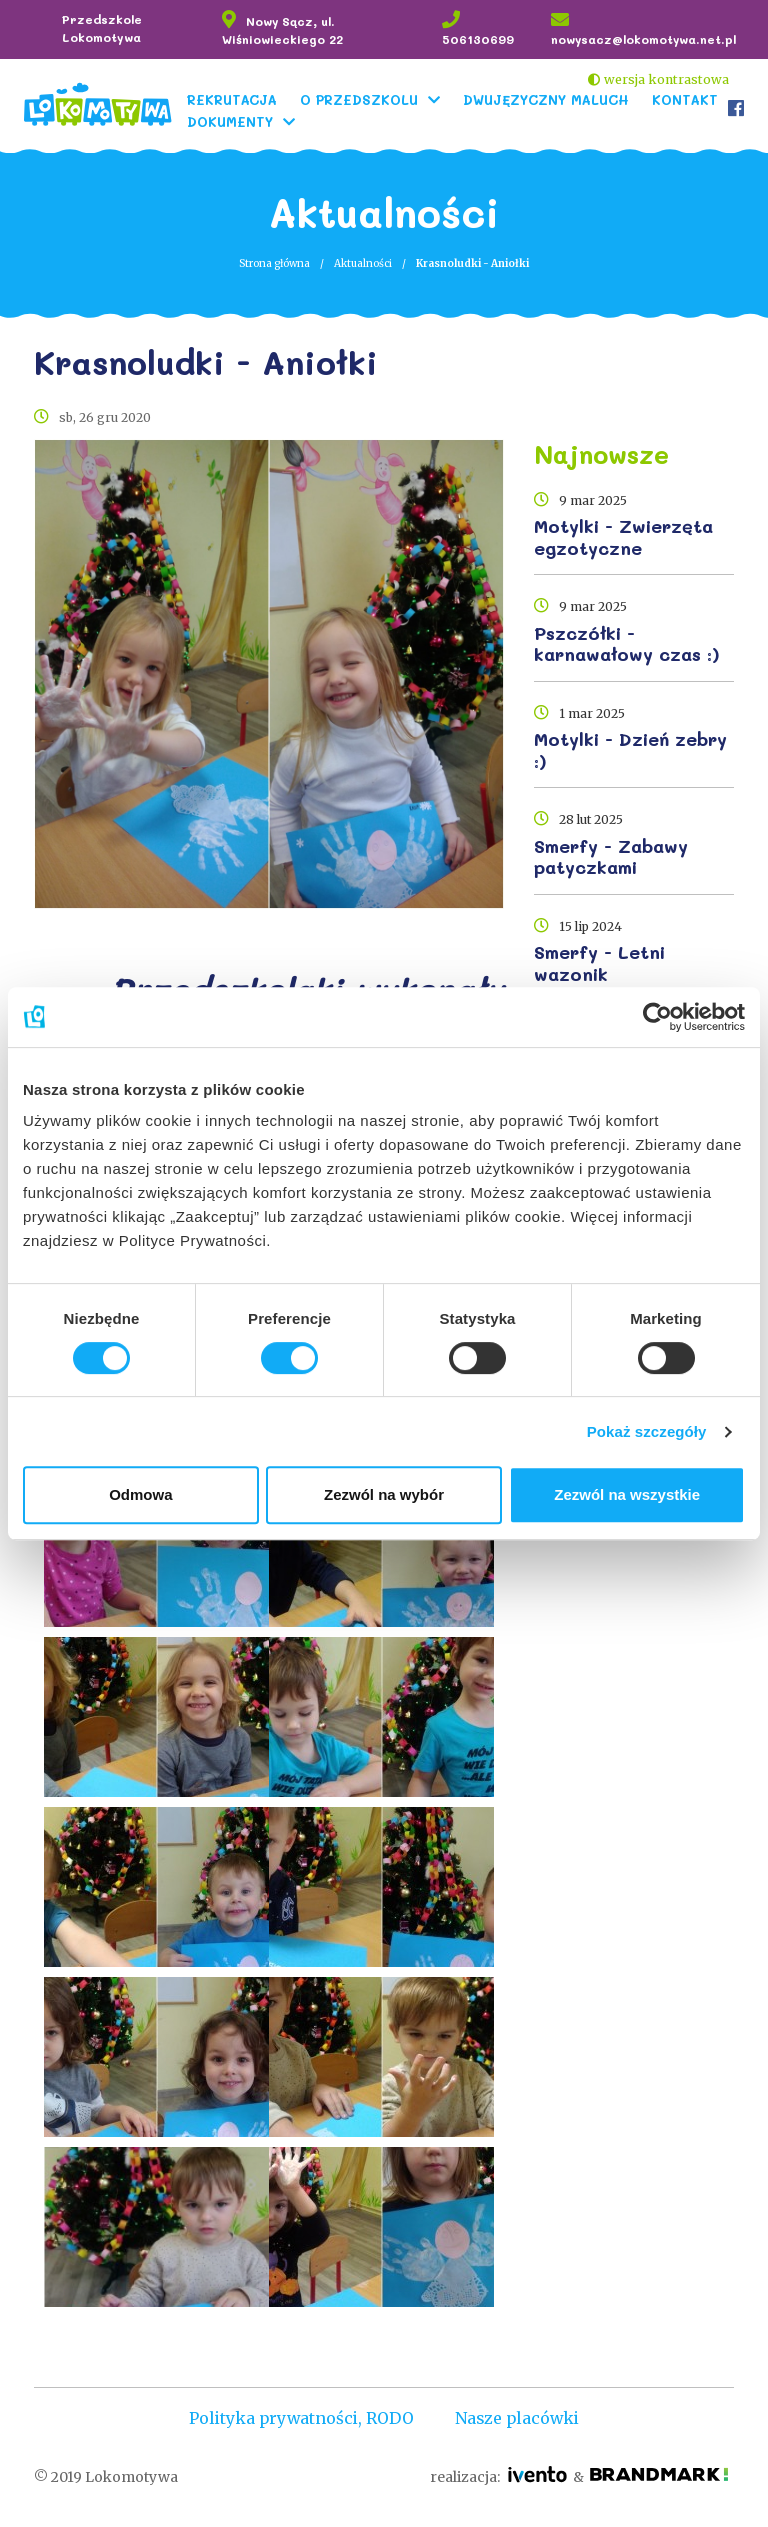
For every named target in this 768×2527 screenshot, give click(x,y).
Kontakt (682, 98)
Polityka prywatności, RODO (299, 2418)
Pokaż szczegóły (647, 1431)
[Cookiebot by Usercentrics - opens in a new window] (657, 1017)
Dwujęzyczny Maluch (543, 98)
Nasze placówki (520, 2418)
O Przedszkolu (356, 98)
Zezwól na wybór (384, 1494)
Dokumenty (227, 120)
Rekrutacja (229, 98)
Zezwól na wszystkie (627, 1494)
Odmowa (140, 1494)
